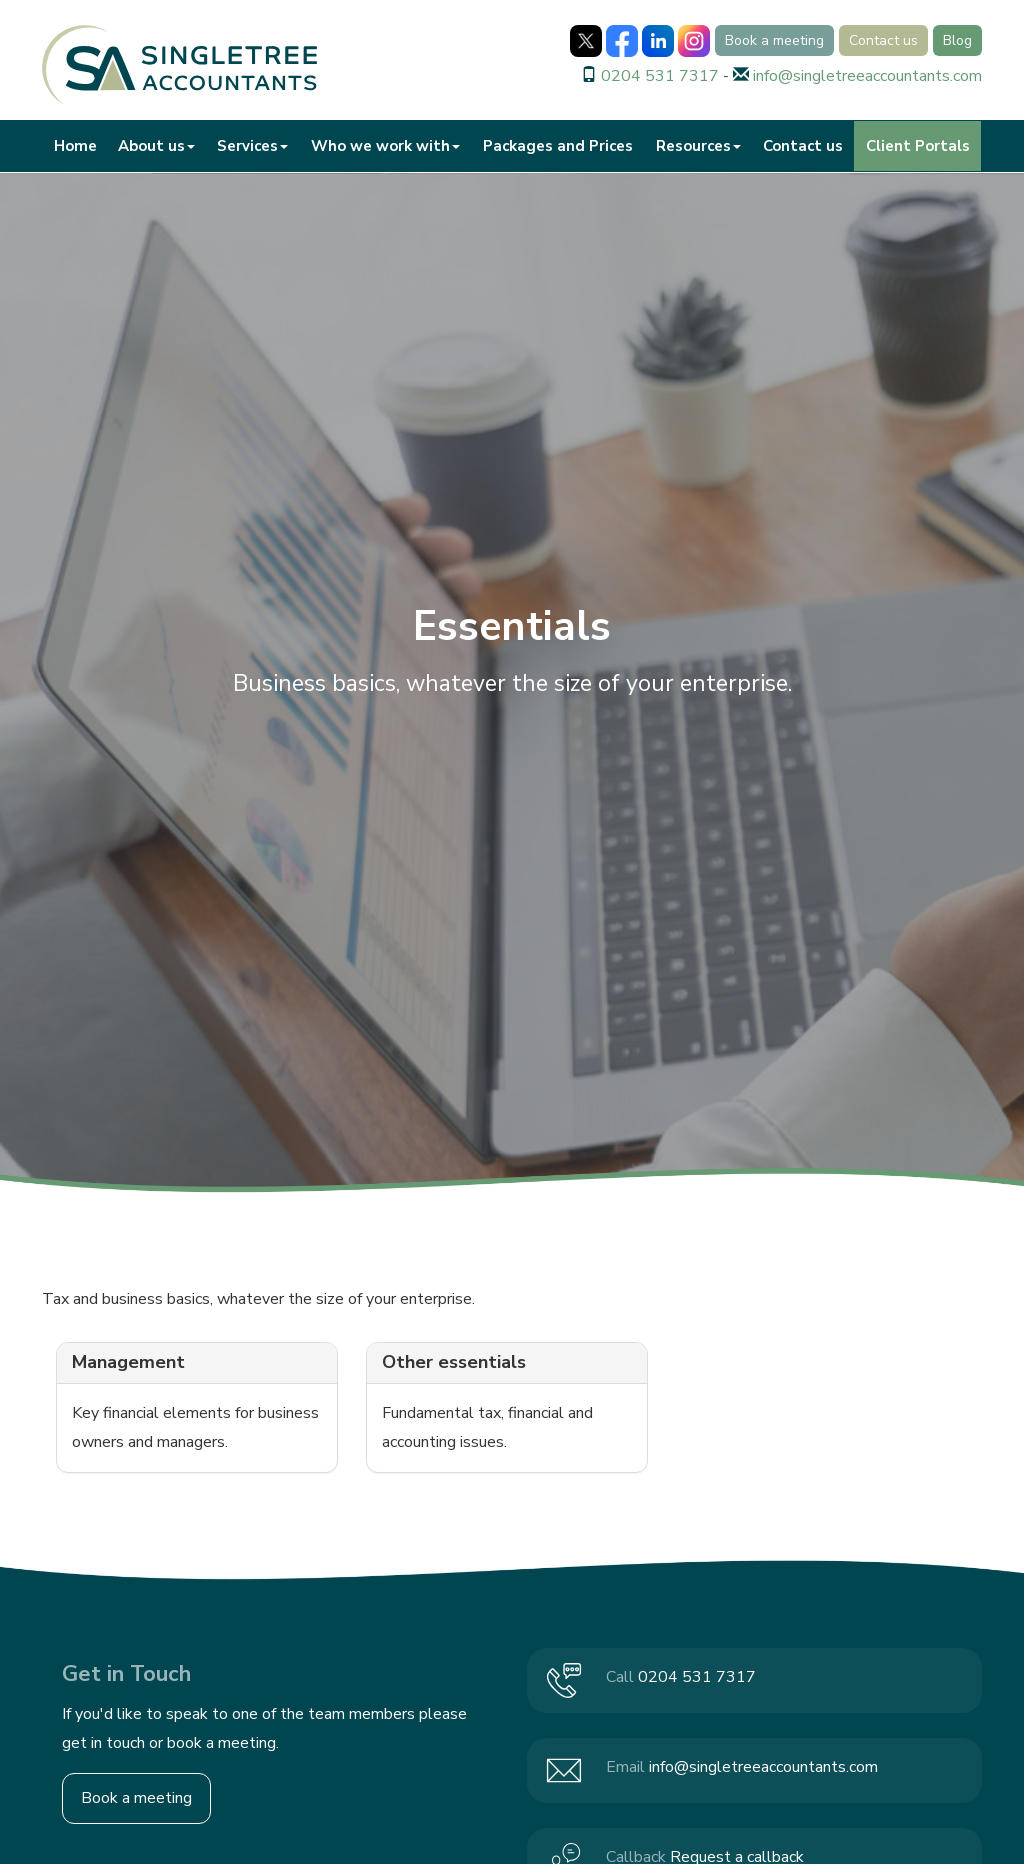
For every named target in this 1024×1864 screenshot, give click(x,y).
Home (75, 146)
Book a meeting (774, 40)
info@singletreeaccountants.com (867, 76)
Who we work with (385, 146)
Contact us (883, 40)
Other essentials (454, 1362)
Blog (957, 40)
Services (252, 146)
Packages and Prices (558, 146)
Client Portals (918, 146)
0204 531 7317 (660, 76)
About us (156, 146)
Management (128, 1362)
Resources (698, 146)
